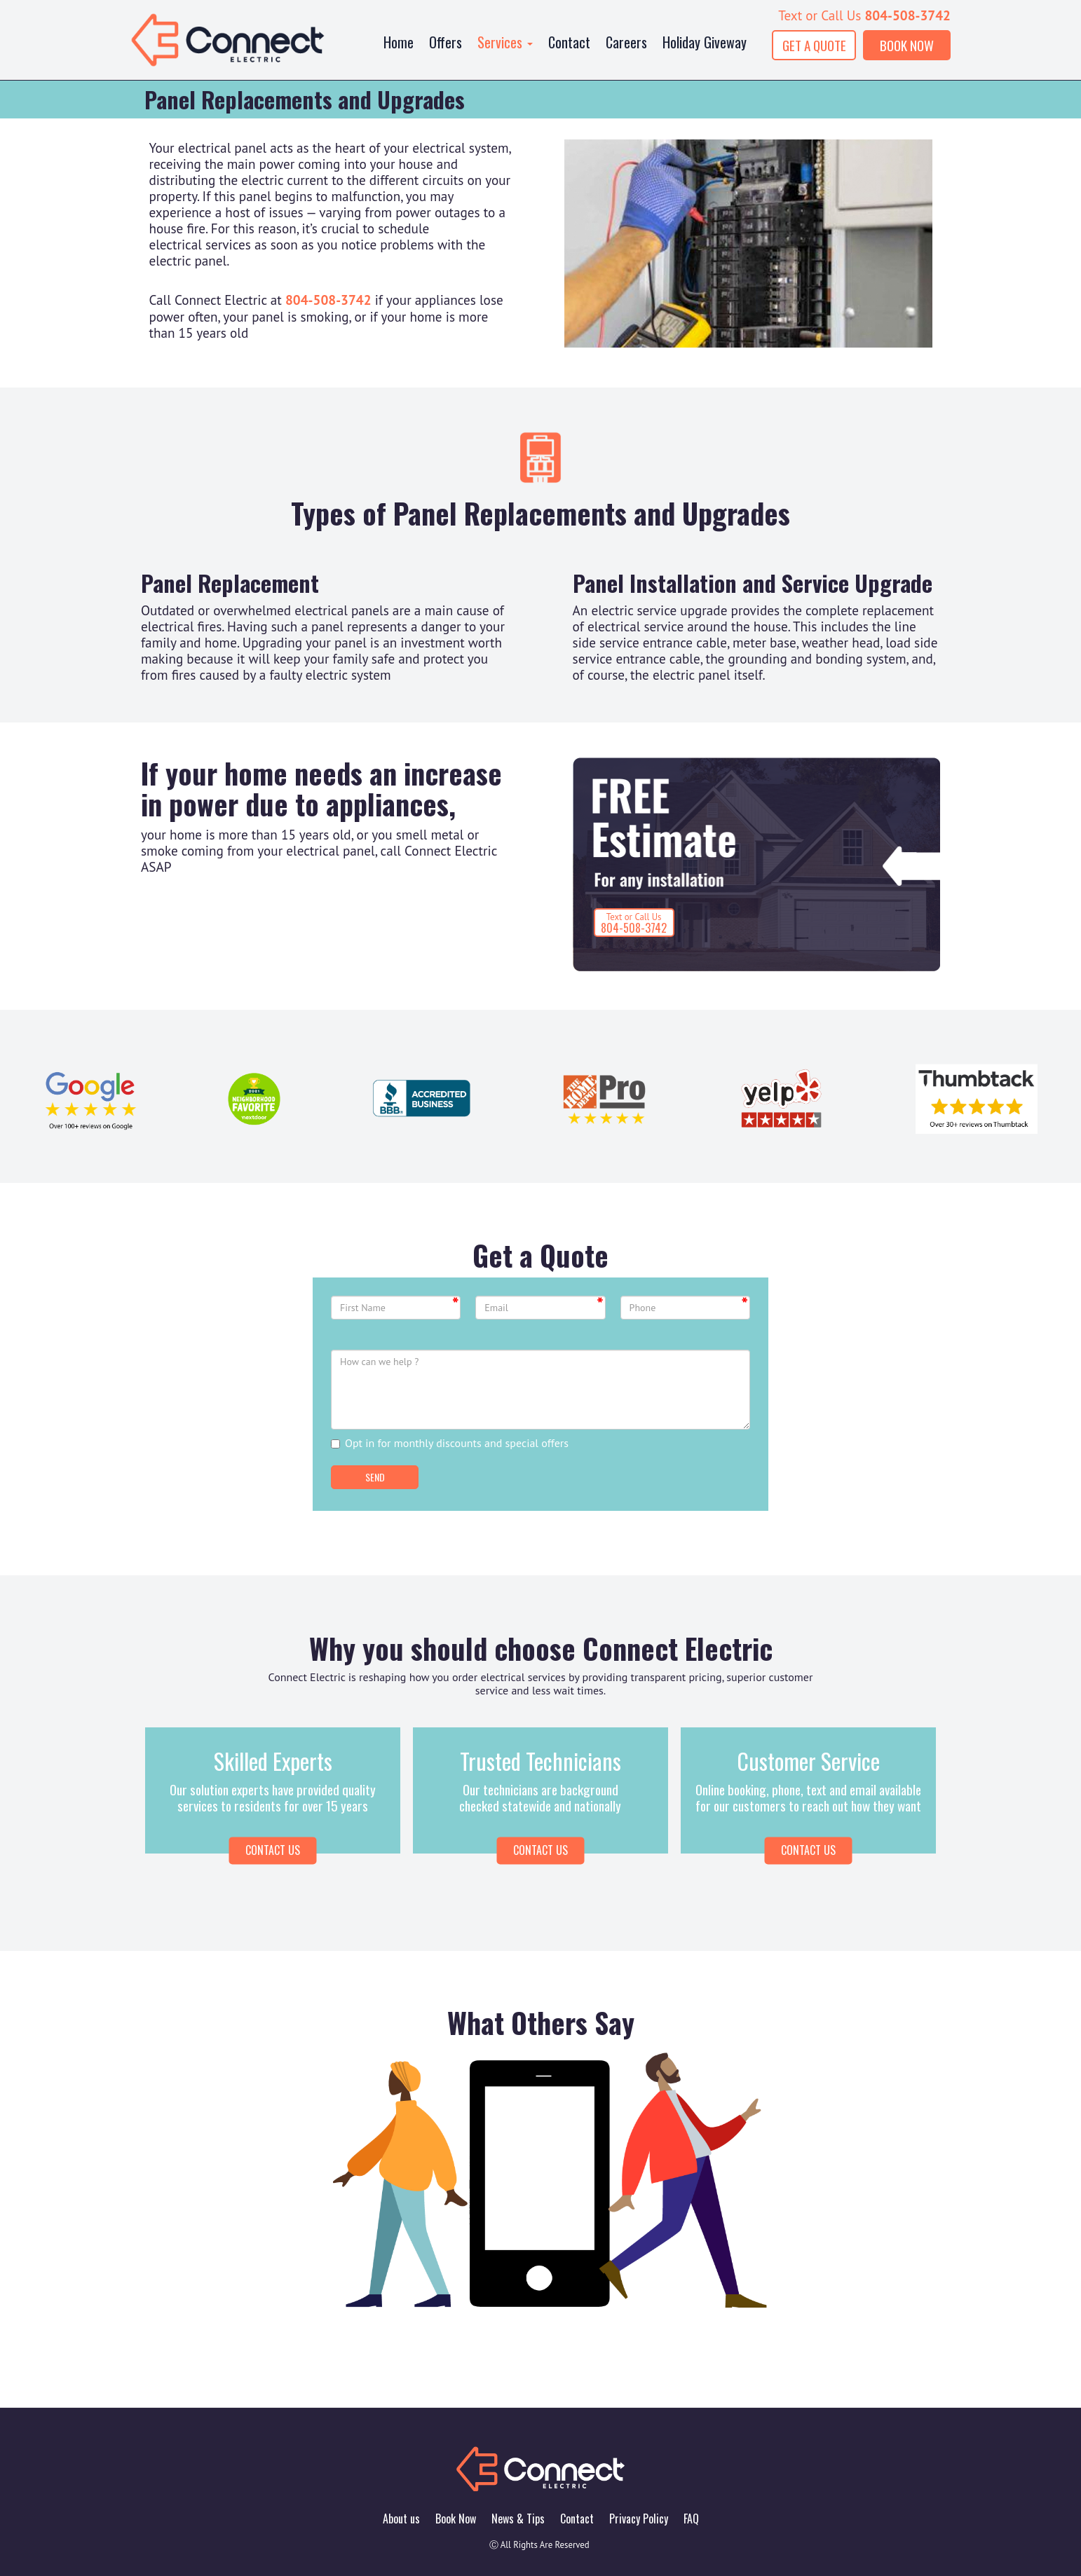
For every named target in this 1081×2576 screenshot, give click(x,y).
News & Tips (518, 2518)
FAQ (691, 2518)
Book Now (455, 2518)
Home (398, 42)
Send (375, 1476)
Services (505, 42)
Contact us (272, 1850)
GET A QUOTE (814, 45)
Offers (445, 42)
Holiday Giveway (704, 42)
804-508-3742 (907, 15)
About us (401, 2518)
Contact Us (540, 1850)
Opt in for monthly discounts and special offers (450, 1443)
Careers (626, 42)
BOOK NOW (907, 45)
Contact (569, 42)
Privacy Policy (638, 2518)
